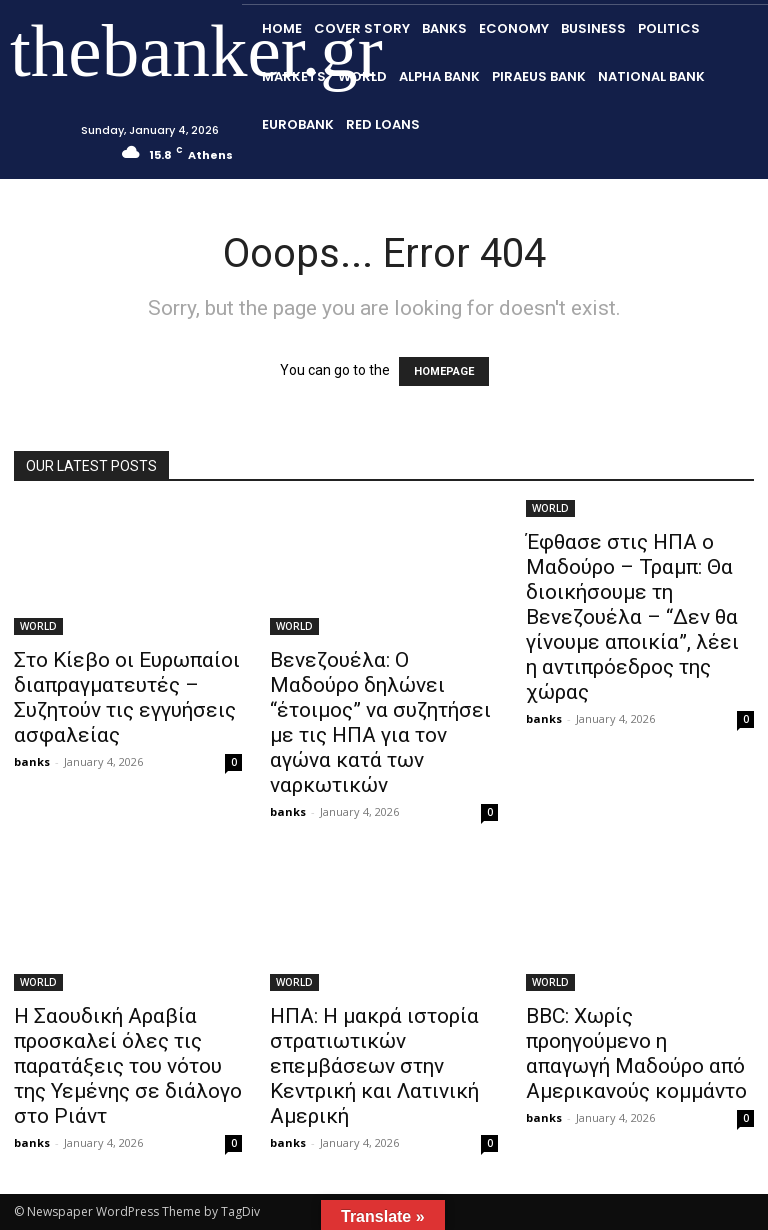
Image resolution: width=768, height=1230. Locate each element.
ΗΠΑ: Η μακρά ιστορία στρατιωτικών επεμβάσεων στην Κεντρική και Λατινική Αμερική (374, 1066)
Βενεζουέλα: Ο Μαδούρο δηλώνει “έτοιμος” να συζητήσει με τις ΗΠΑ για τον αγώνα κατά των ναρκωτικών (380, 722)
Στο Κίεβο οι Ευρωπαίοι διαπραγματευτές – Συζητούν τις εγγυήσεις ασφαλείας (127, 697)
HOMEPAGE (444, 371)
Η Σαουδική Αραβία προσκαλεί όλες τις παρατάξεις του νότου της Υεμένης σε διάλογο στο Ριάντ (128, 1066)
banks (32, 761)
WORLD (38, 626)
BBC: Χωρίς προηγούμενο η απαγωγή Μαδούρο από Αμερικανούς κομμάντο (636, 1053)
